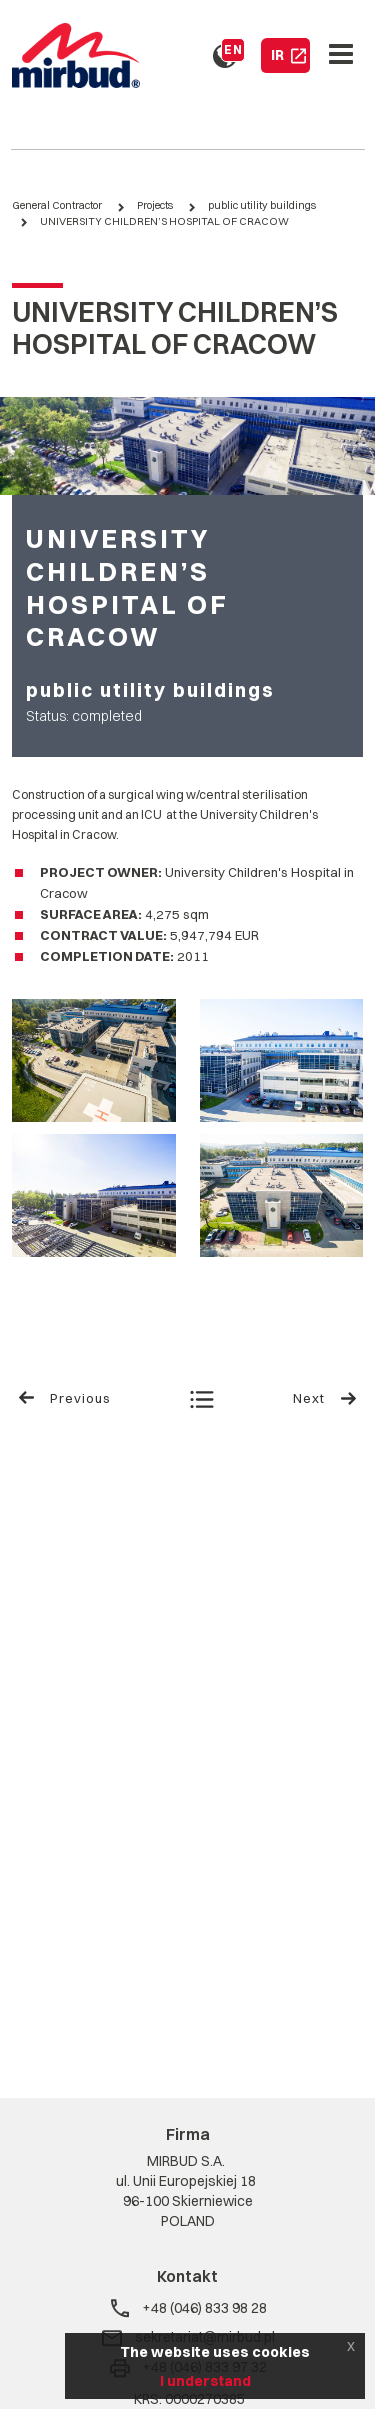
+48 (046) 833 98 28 (188, 2308)
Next (325, 1398)
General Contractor (57, 205)
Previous (64, 1398)
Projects (155, 205)
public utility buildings (262, 205)
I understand (205, 2381)
